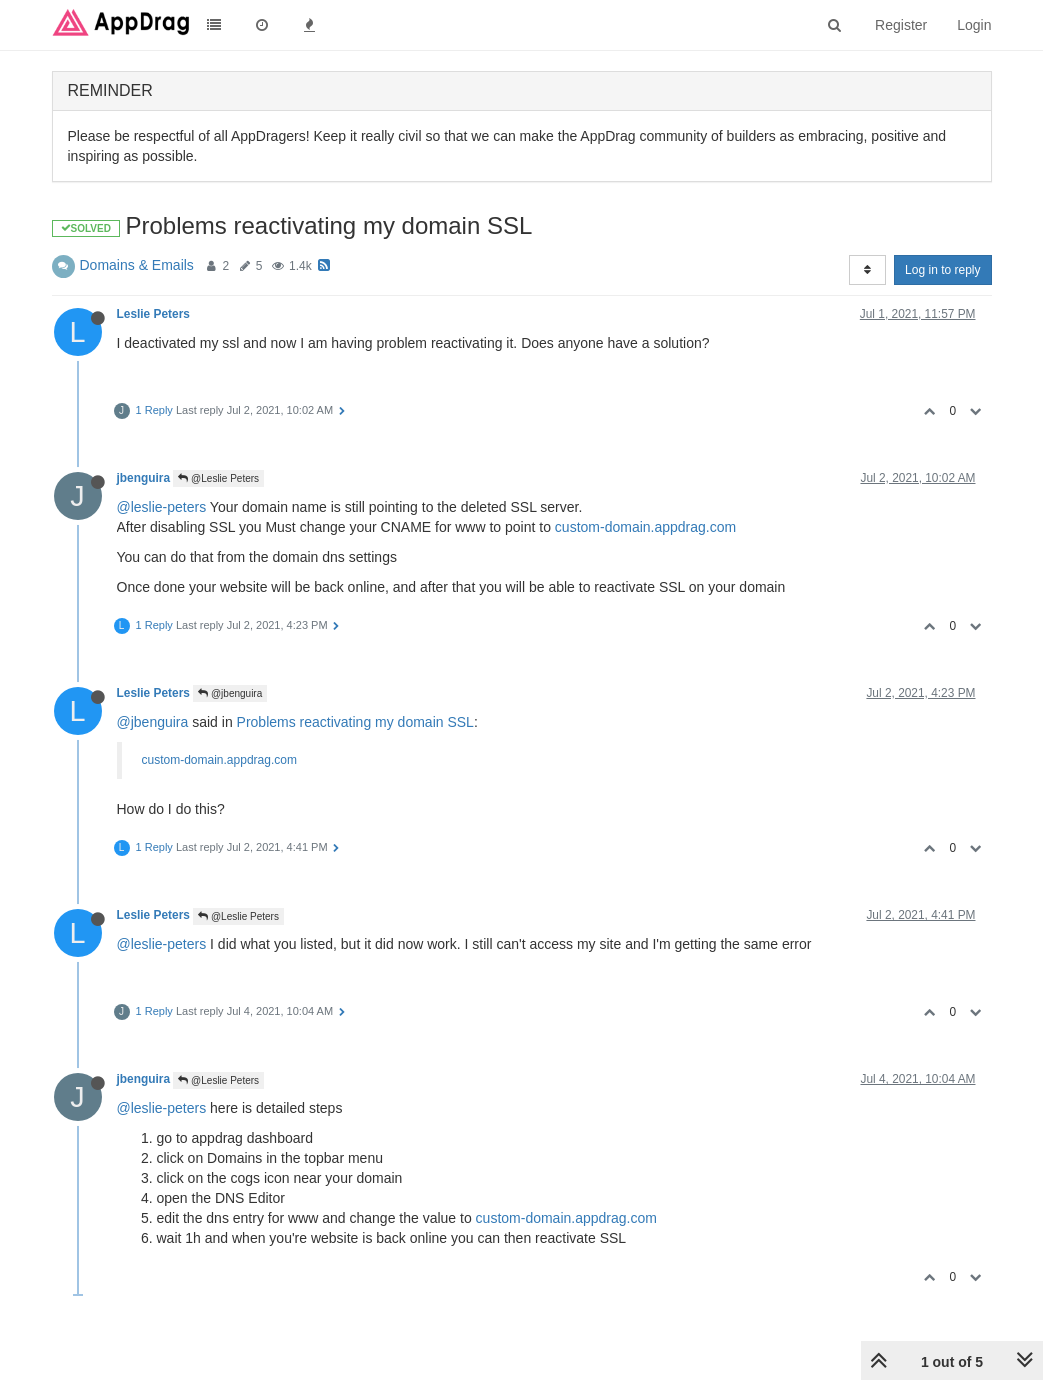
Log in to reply (942, 270)
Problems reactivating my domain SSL (355, 722)
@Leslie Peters (218, 478)
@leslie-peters (162, 507)
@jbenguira (230, 693)
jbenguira (144, 478)
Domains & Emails (137, 265)
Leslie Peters (153, 314)
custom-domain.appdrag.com (645, 527)
